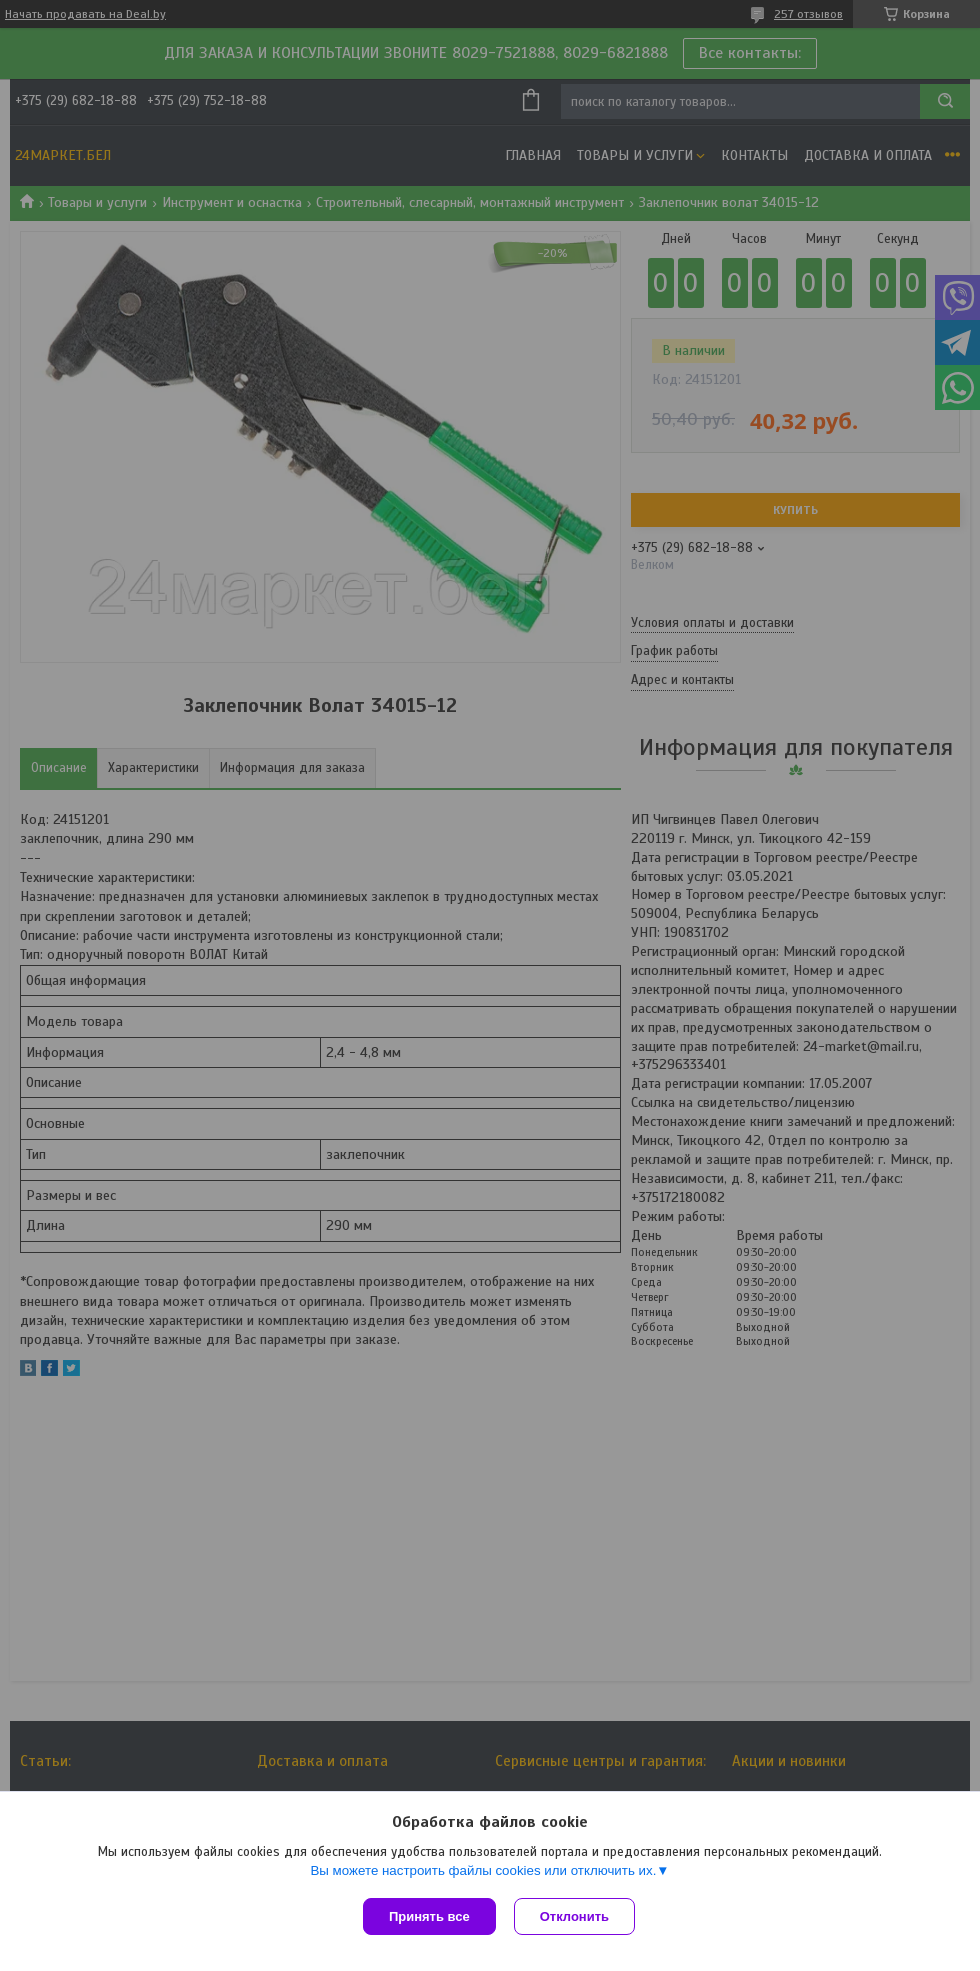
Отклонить (576, 1916)
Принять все (429, 1916)
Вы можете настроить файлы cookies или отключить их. (483, 1872)
